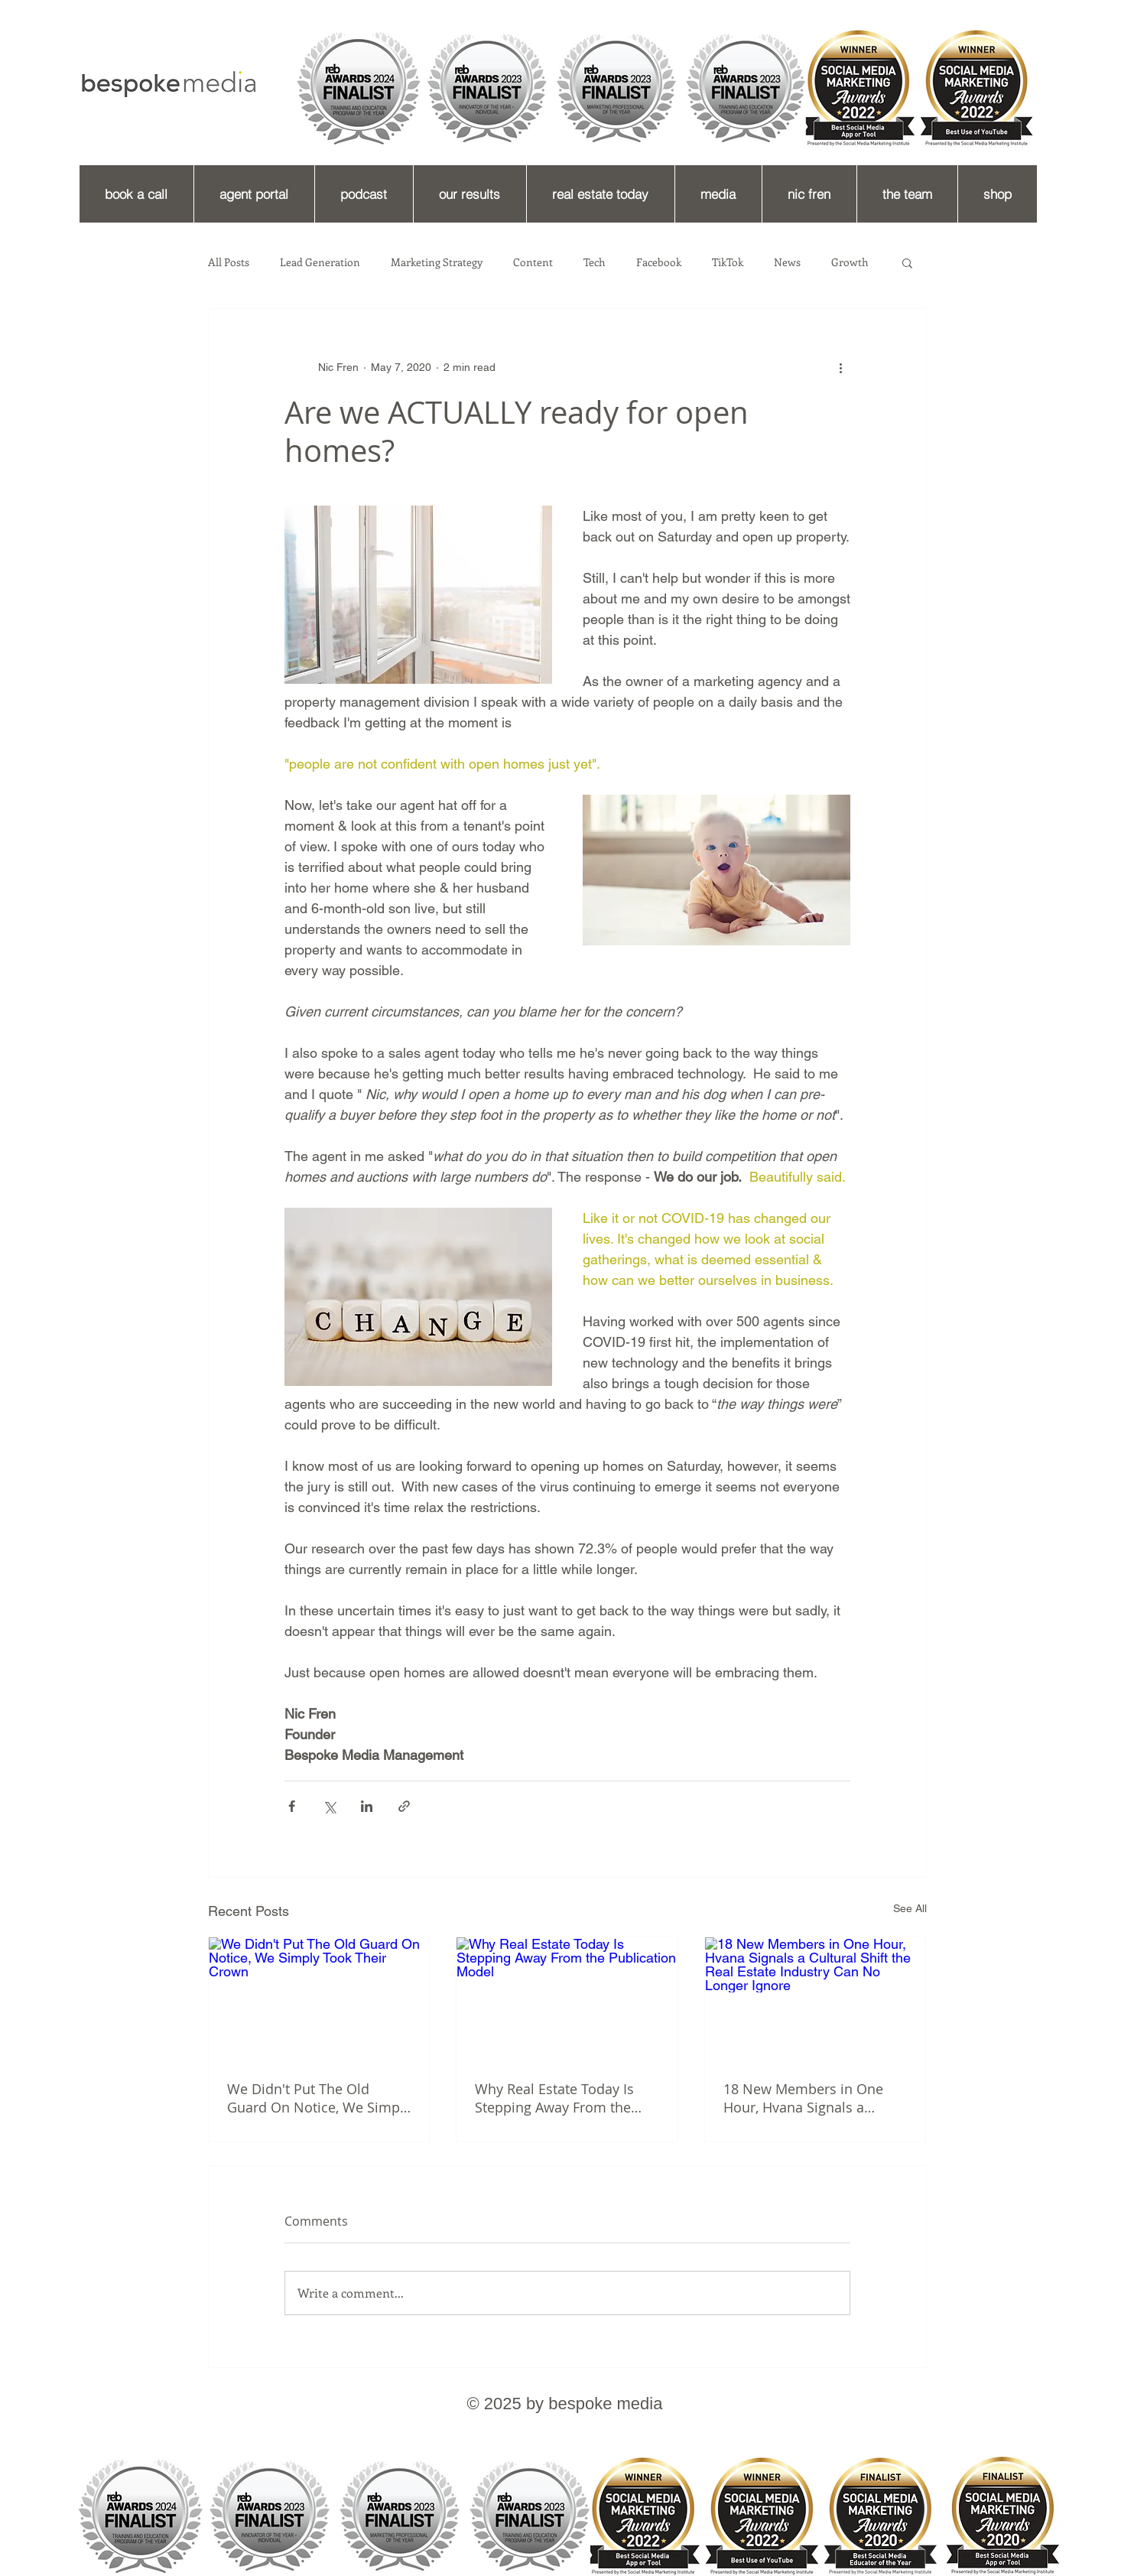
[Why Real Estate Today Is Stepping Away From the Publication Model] (567, 1999)
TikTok (727, 262)
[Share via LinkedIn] (366, 1806)
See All (910, 1908)
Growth (850, 262)
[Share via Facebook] (291, 1806)
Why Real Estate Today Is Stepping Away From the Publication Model (554, 2098)
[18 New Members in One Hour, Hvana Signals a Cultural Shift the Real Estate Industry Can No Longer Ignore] (815, 1999)
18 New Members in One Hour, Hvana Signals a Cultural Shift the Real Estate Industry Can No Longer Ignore (814, 2098)
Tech (594, 262)
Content (533, 262)
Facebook (658, 262)
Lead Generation (320, 262)
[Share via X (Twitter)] (329, 1806)
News (787, 262)
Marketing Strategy (437, 262)
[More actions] (841, 367)
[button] (907, 262)
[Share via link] (404, 1806)
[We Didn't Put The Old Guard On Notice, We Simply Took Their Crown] (319, 1999)
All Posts (228, 262)
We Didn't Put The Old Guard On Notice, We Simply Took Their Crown (319, 2098)
